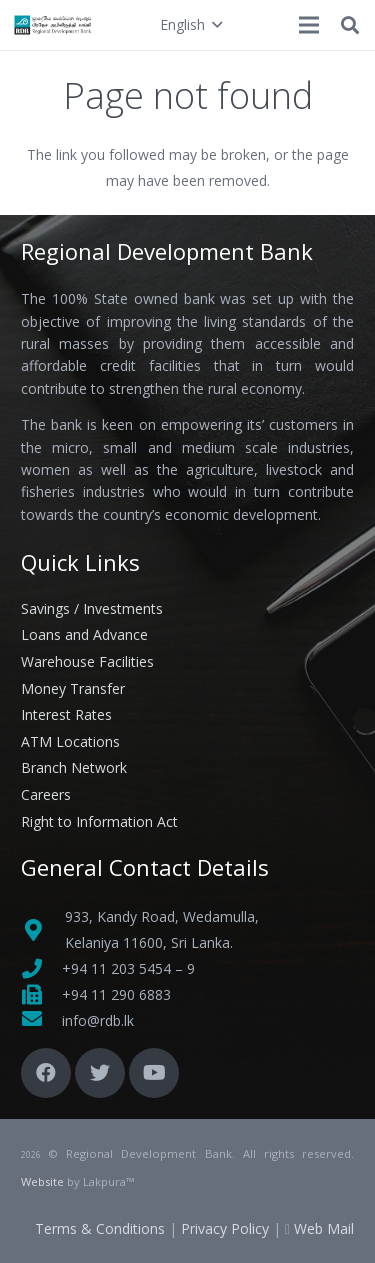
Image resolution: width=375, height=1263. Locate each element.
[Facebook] (46, 1073)
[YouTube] (154, 1073)
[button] (191, 25)
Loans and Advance (84, 634)
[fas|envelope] (41, 1021)
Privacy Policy (225, 1228)
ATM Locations (70, 741)
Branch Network (74, 767)
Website (42, 1181)
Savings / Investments (92, 608)
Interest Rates (66, 714)
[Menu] (309, 25)
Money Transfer (73, 688)
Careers (46, 794)
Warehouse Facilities (87, 661)
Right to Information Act (99, 821)
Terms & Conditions (100, 1228)
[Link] (53, 25)
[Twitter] (100, 1073)
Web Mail (324, 1228)
